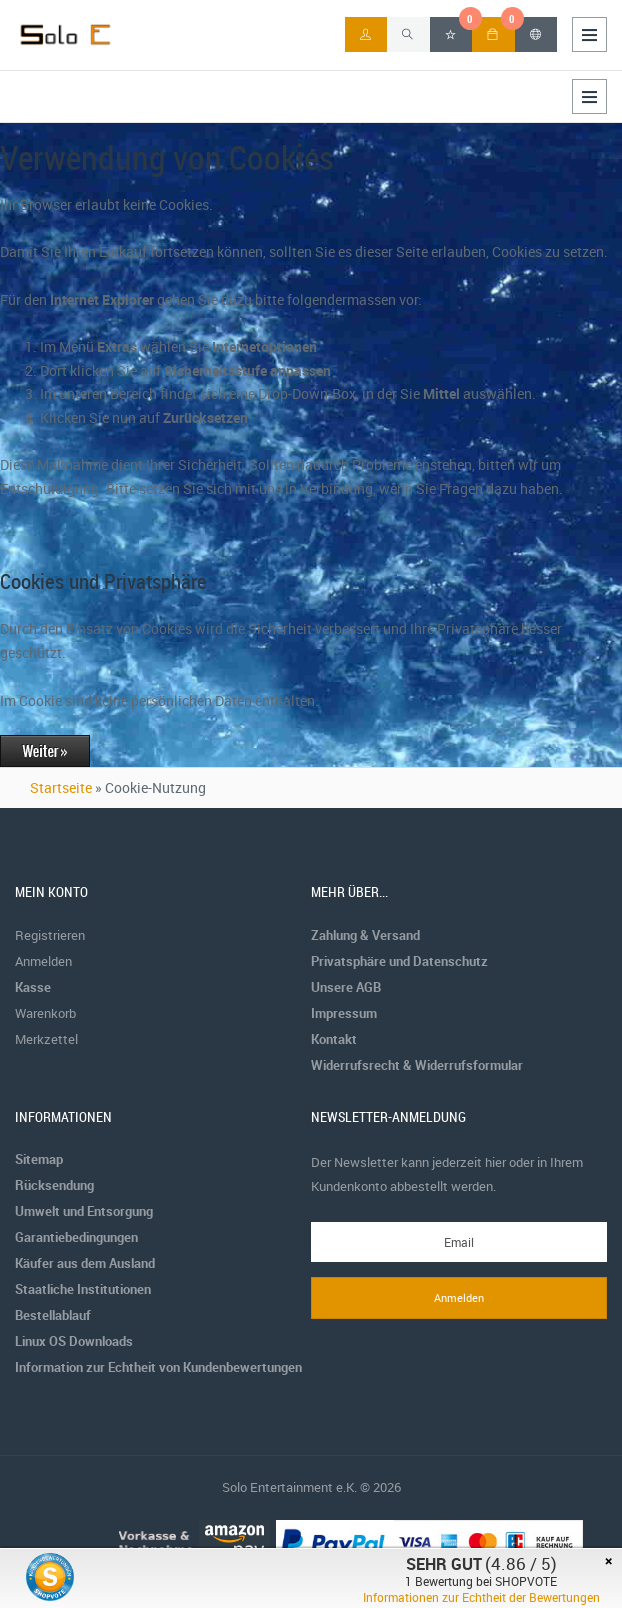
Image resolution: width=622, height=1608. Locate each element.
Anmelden (43, 961)
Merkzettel (46, 1039)
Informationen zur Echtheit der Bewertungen (481, 1597)
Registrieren (50, 935)
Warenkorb (45, 1013)
